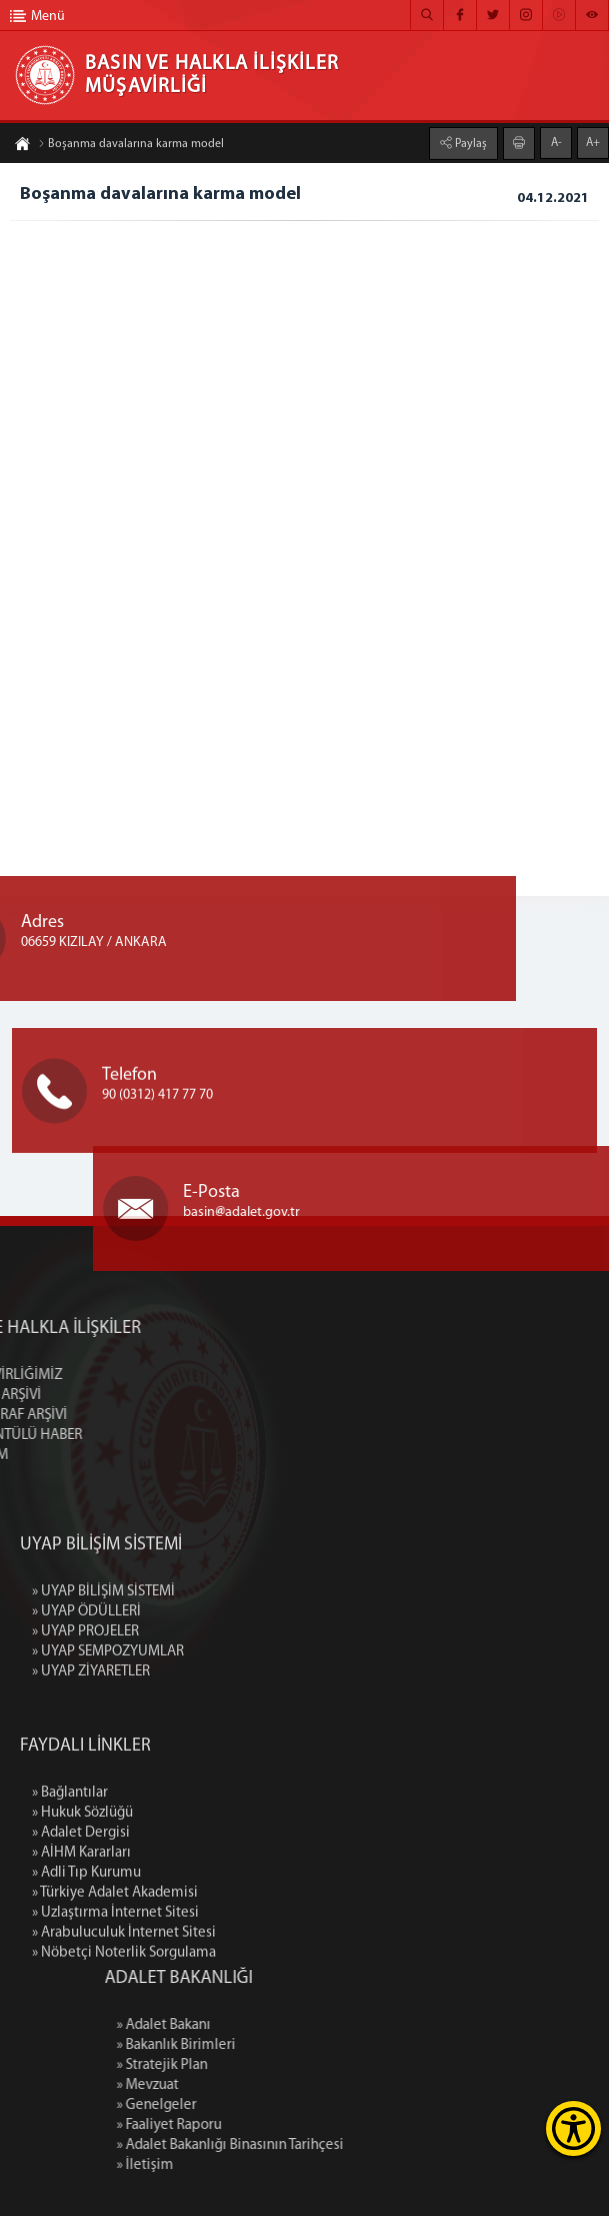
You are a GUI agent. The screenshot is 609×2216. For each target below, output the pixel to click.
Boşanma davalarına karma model (131, 147)
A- (556, 140)
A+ (593, 140)
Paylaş (469, 141)
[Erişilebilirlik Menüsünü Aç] (573, 2128)
